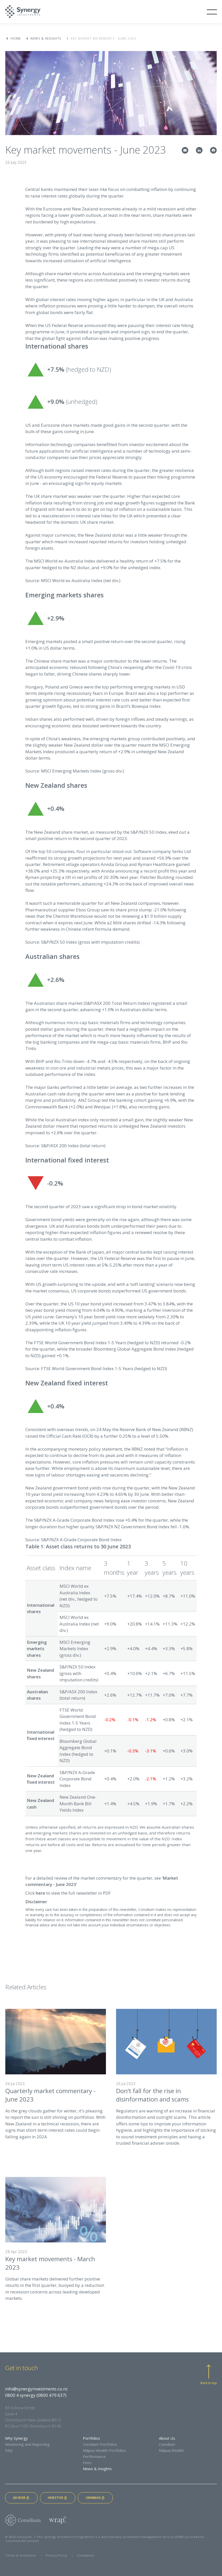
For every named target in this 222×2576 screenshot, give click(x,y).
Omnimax (95, 2498)
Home (16, 38)
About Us (167, 2438)
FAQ (8, 2450)
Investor (57, 2498)
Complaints (85, 2555)
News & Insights (45, 38)
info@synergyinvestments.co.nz (36, 2389)
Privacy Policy (57, 2555)
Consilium (167, 2444)
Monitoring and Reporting (27, 2444)
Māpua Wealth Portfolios (104, 2450)
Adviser (21, 2498)
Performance (94, 2456)
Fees (87, 2462)
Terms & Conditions (20, 2555)
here (40, 1893)
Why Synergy (16, 2438)
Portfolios (91, 2438)
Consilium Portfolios (100, 2444)
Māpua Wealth (171, 2450)
